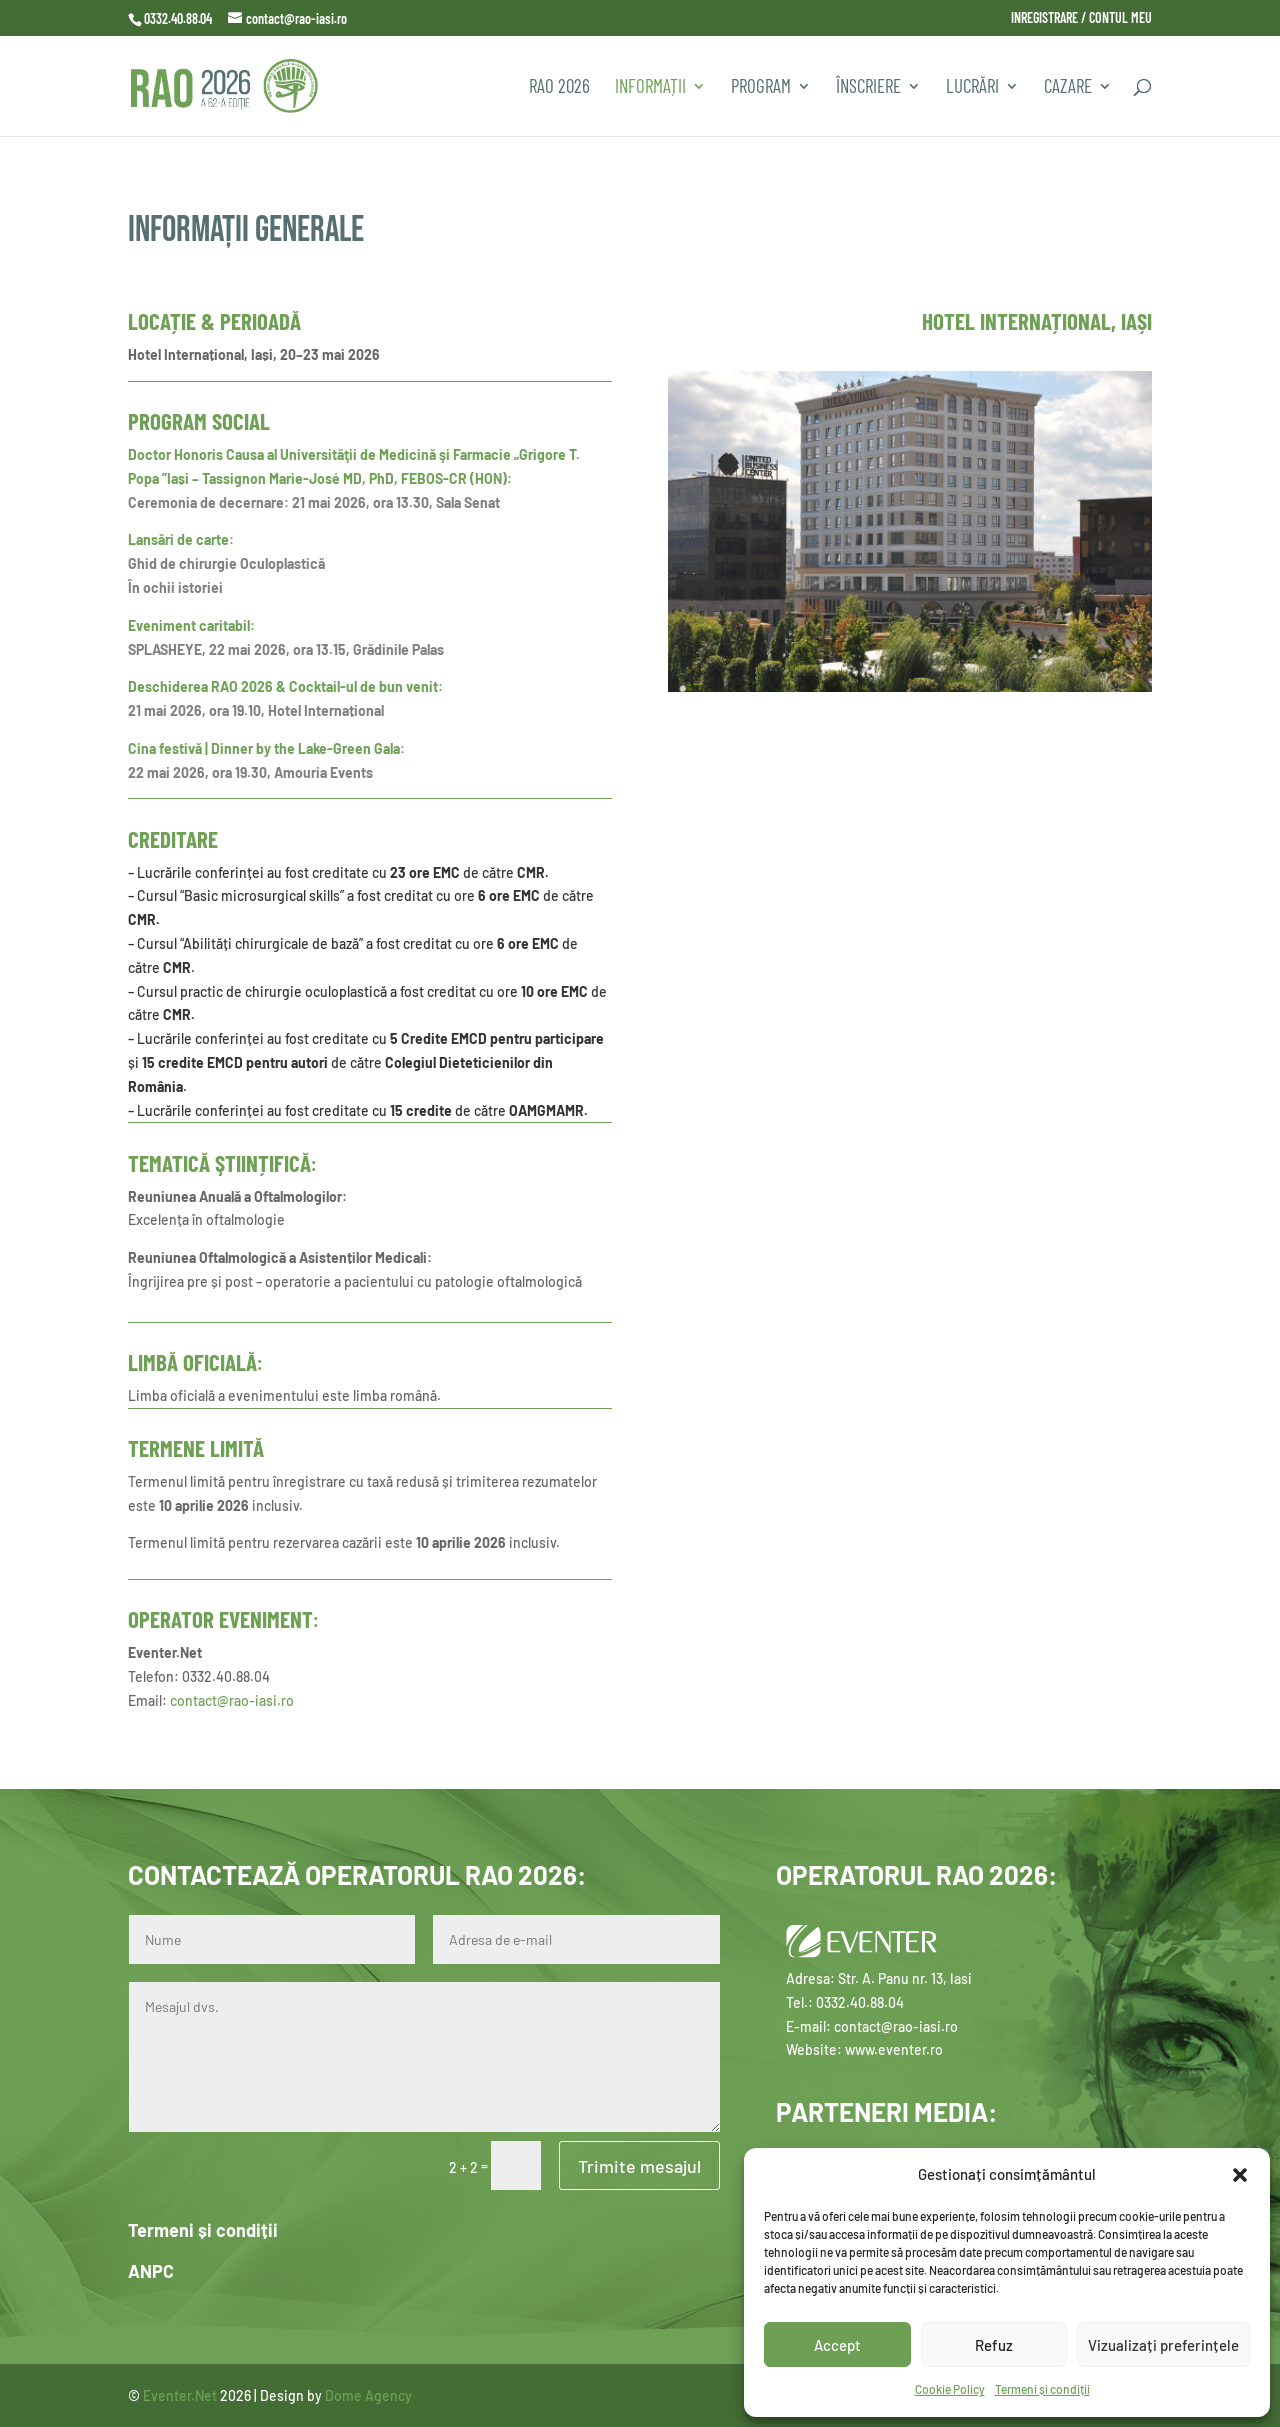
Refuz (994, 2345)
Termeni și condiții (1042, 2389)
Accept (837, 2345)
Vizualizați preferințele (1163, 2345)
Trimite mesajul (639, 2166)
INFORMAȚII (650, 88)
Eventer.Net (181, 2395)
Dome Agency (368, 2395)
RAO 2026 (559, 88)
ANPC (151, 2271)
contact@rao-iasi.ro (232, 1700)
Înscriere (868, 88)
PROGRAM (761, 88)
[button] (1240, 2175)
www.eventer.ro (894, 2049)
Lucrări (972, 88)
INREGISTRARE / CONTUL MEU (1081, 18)
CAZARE (1068, 88)
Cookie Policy (950, 2389)
